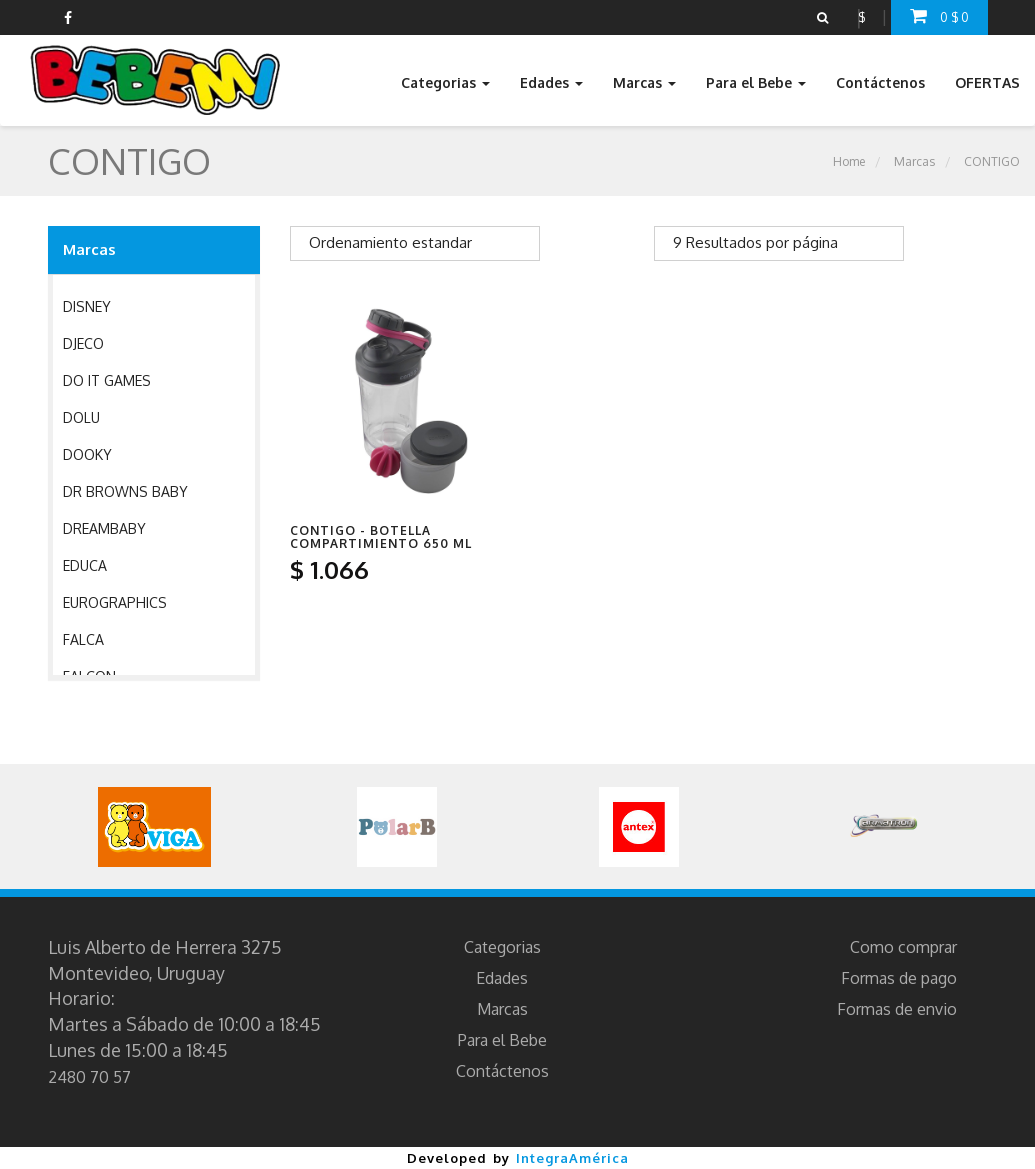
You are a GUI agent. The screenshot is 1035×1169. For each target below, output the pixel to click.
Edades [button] (551, 82)
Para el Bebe (502, 1040)
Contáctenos (880, 82)
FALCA (83, 639)
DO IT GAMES (107, 380)
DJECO (83, 343)
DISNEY (87, 306)
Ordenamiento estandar (390, 242)
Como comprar (903, 947)
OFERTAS (987, 82)
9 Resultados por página (755, 242)
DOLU (81, 417)
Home (849, 161)
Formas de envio (897, 1009)
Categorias (502, 947)
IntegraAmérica (572, 1158)
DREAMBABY (104, 528)
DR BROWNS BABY (125, 491)
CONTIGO (992, 161)
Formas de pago (899, 978)
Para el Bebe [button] (756, 82)
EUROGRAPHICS (115, 602)
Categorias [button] (445, 82)
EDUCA (85, 565)
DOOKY (87, 454)
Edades (502, 978)
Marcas (914, 161)
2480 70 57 (89, 1077)
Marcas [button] (644, 82)
